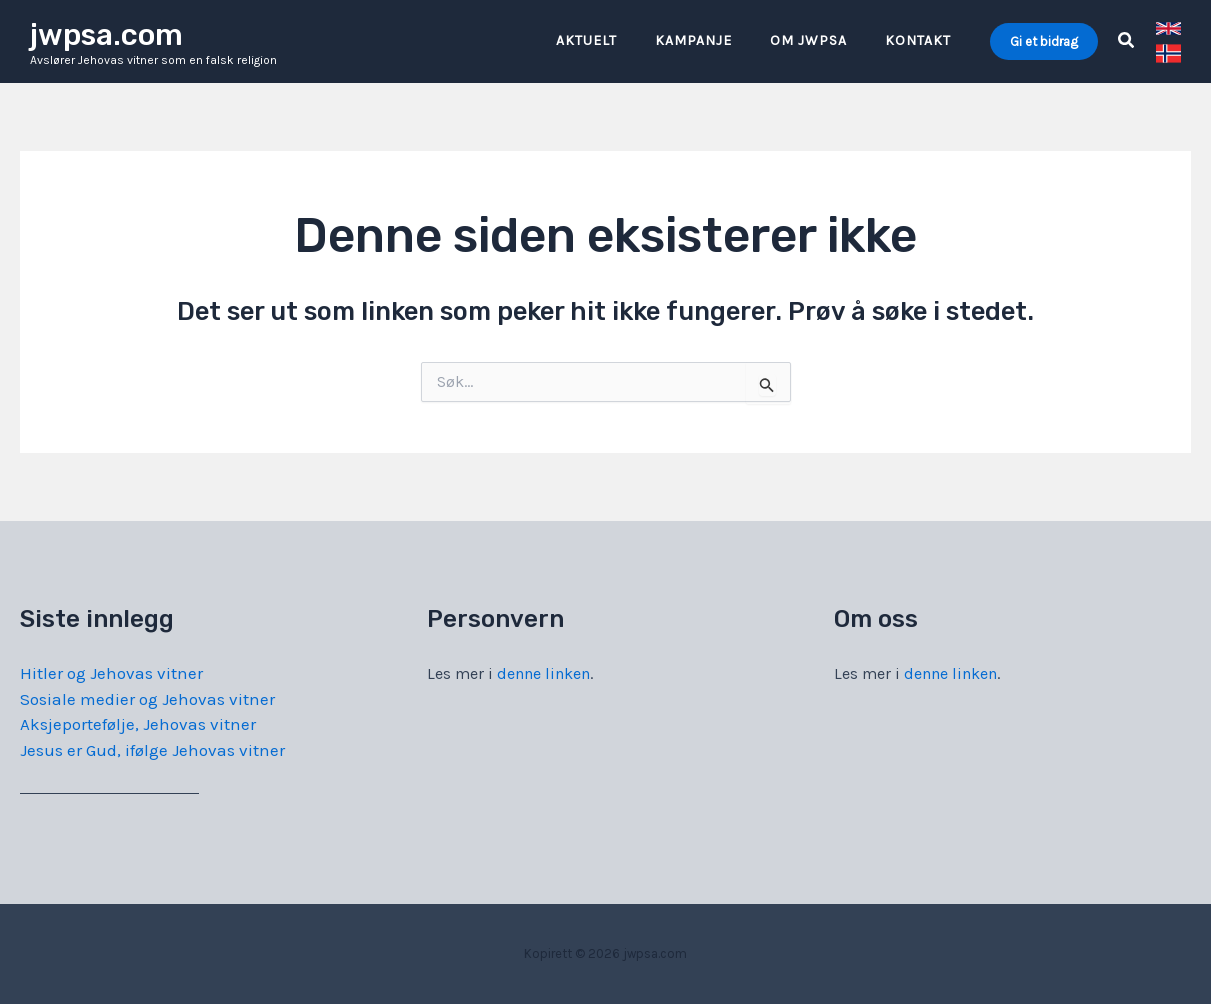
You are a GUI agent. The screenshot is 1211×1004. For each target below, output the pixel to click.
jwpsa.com (106, 35)
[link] (1168, 28)
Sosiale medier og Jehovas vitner (147, 699)
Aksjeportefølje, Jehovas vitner (138, 724)
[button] (1044, 41)
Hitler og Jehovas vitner (111, 673)
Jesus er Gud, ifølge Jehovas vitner (152, 750)
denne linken (543, 673)
